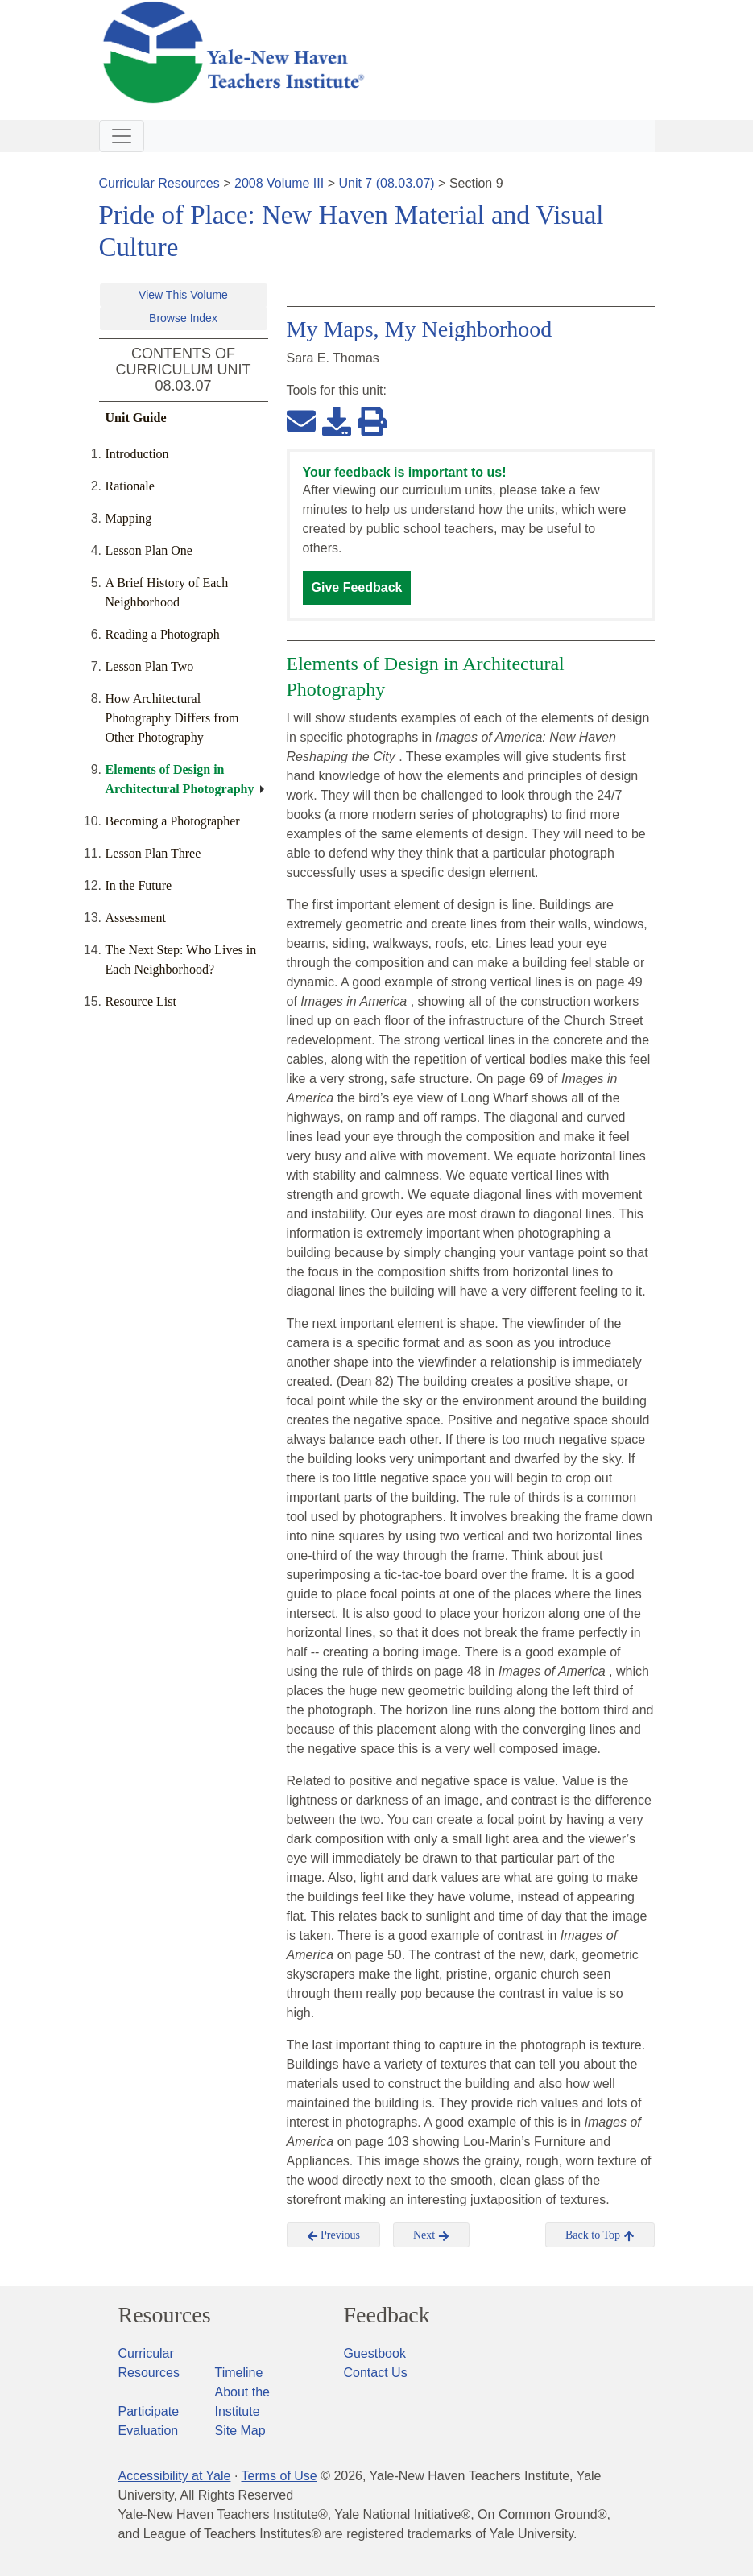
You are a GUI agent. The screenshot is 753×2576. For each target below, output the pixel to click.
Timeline (239, 2373)
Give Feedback (357, 587)
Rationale (130, 486)
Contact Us (376, 2373)
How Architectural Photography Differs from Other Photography (172, 718)
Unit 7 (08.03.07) (386, 183)
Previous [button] (334, 2235)
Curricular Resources (159, 183)
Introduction (137, 454)
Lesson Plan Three (153, 853)
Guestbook (375, 2353)
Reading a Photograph (163, 634)
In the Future (139, 885)
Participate (149, 2411)
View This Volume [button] (183, 294)
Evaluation (148, 2430)
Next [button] (431, 2235)
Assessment (136, 917)
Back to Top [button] (599, 2235)
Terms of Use (279, 2476)
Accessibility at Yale (174, 2476)
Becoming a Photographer (173, 821)
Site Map (240, 2430)
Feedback (387, 2315)
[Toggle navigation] (121, 136)
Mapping (129, 518)
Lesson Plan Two (150, 666)
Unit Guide (136, 417)
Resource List (141, 1001)
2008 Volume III (279, 183)
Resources (164, 2315)
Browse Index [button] (183, 318)
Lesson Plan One (149, 550)
